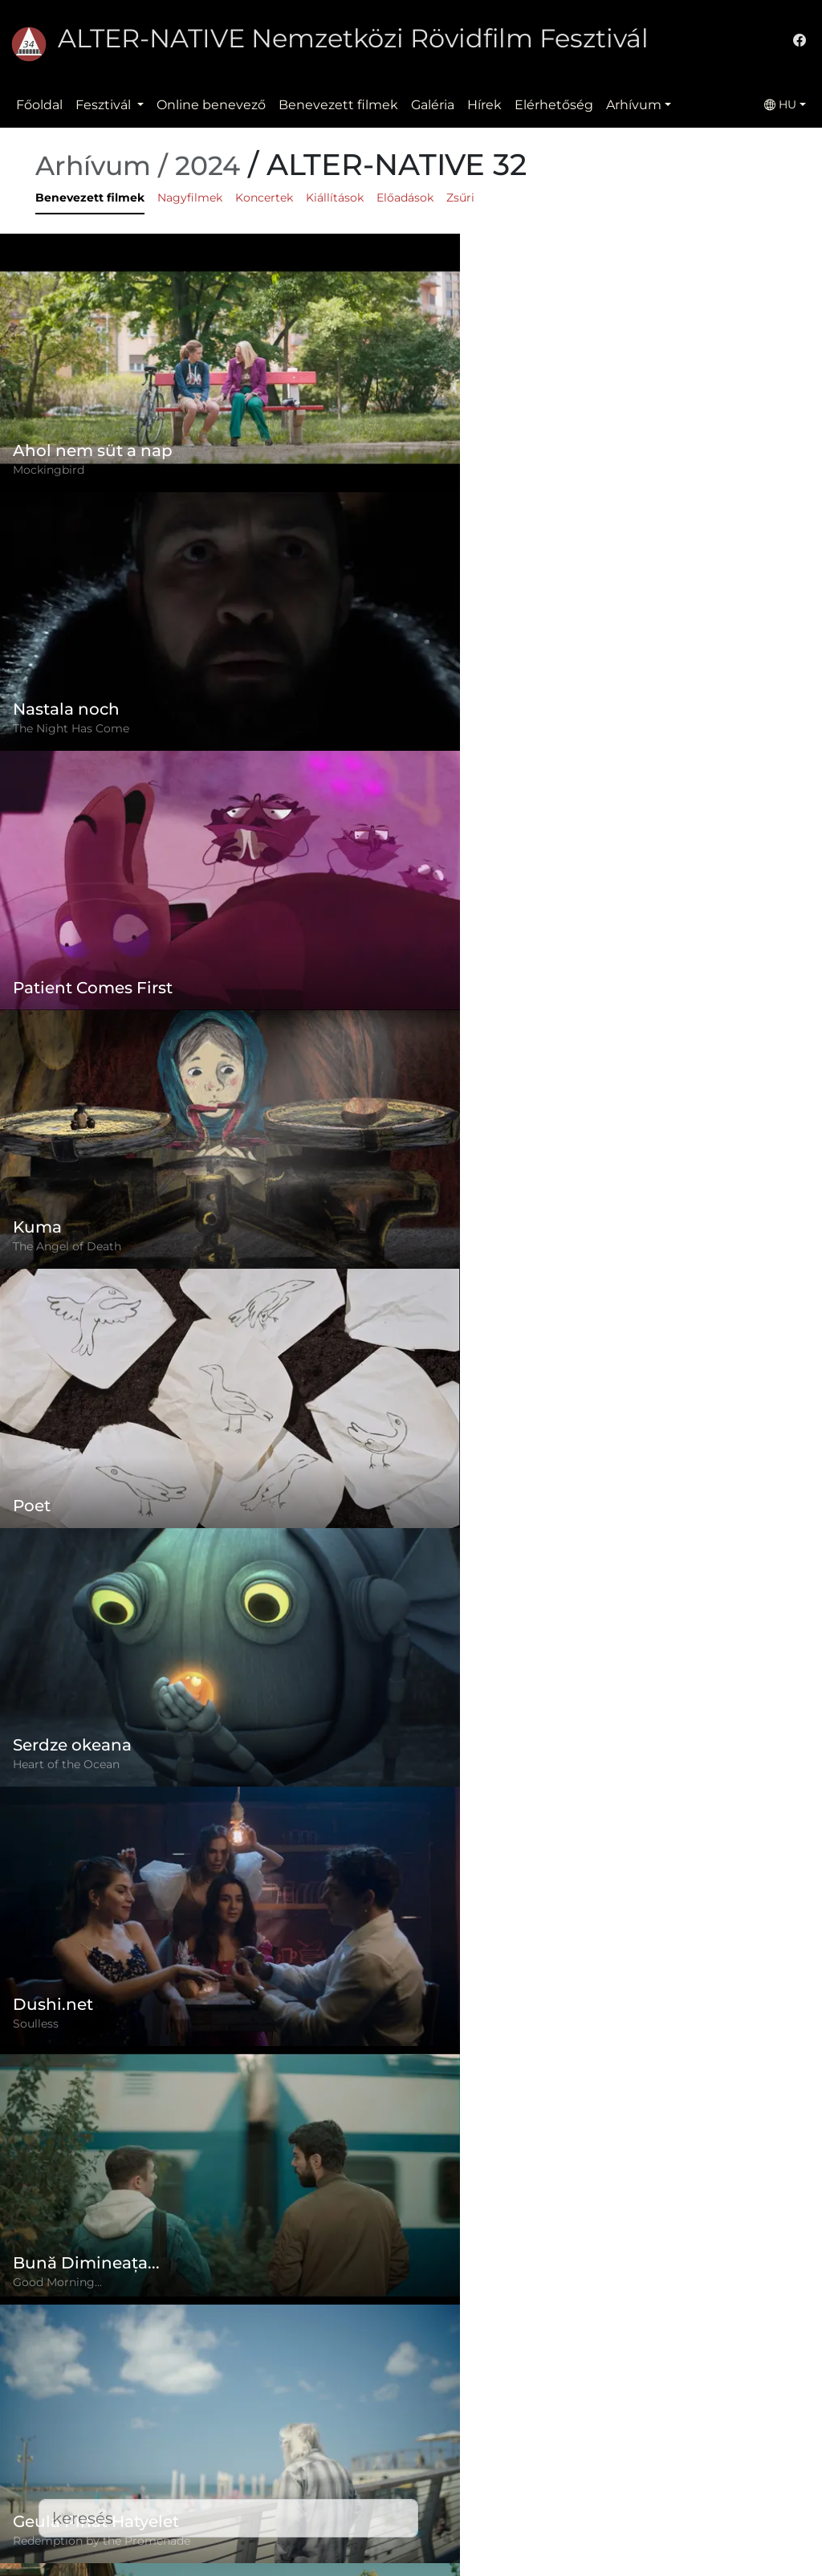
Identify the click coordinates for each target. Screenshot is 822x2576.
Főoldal (39, 104)
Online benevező (211, 104)
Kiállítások (335, 197)
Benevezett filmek (338, 104)
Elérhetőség (554, 104)
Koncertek (264, 197)
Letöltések (317, 2540)
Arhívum (633, 104)
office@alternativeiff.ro (638, 2463)
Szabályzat (317, 2411)
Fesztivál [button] (104, 104)
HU (780, 104)
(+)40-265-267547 (621, 2431)
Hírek (484, 104)
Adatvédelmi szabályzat (359, 2444)
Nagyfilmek (189, 197)
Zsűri (460, 197)
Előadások (404, 197)
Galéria (432, 104)
